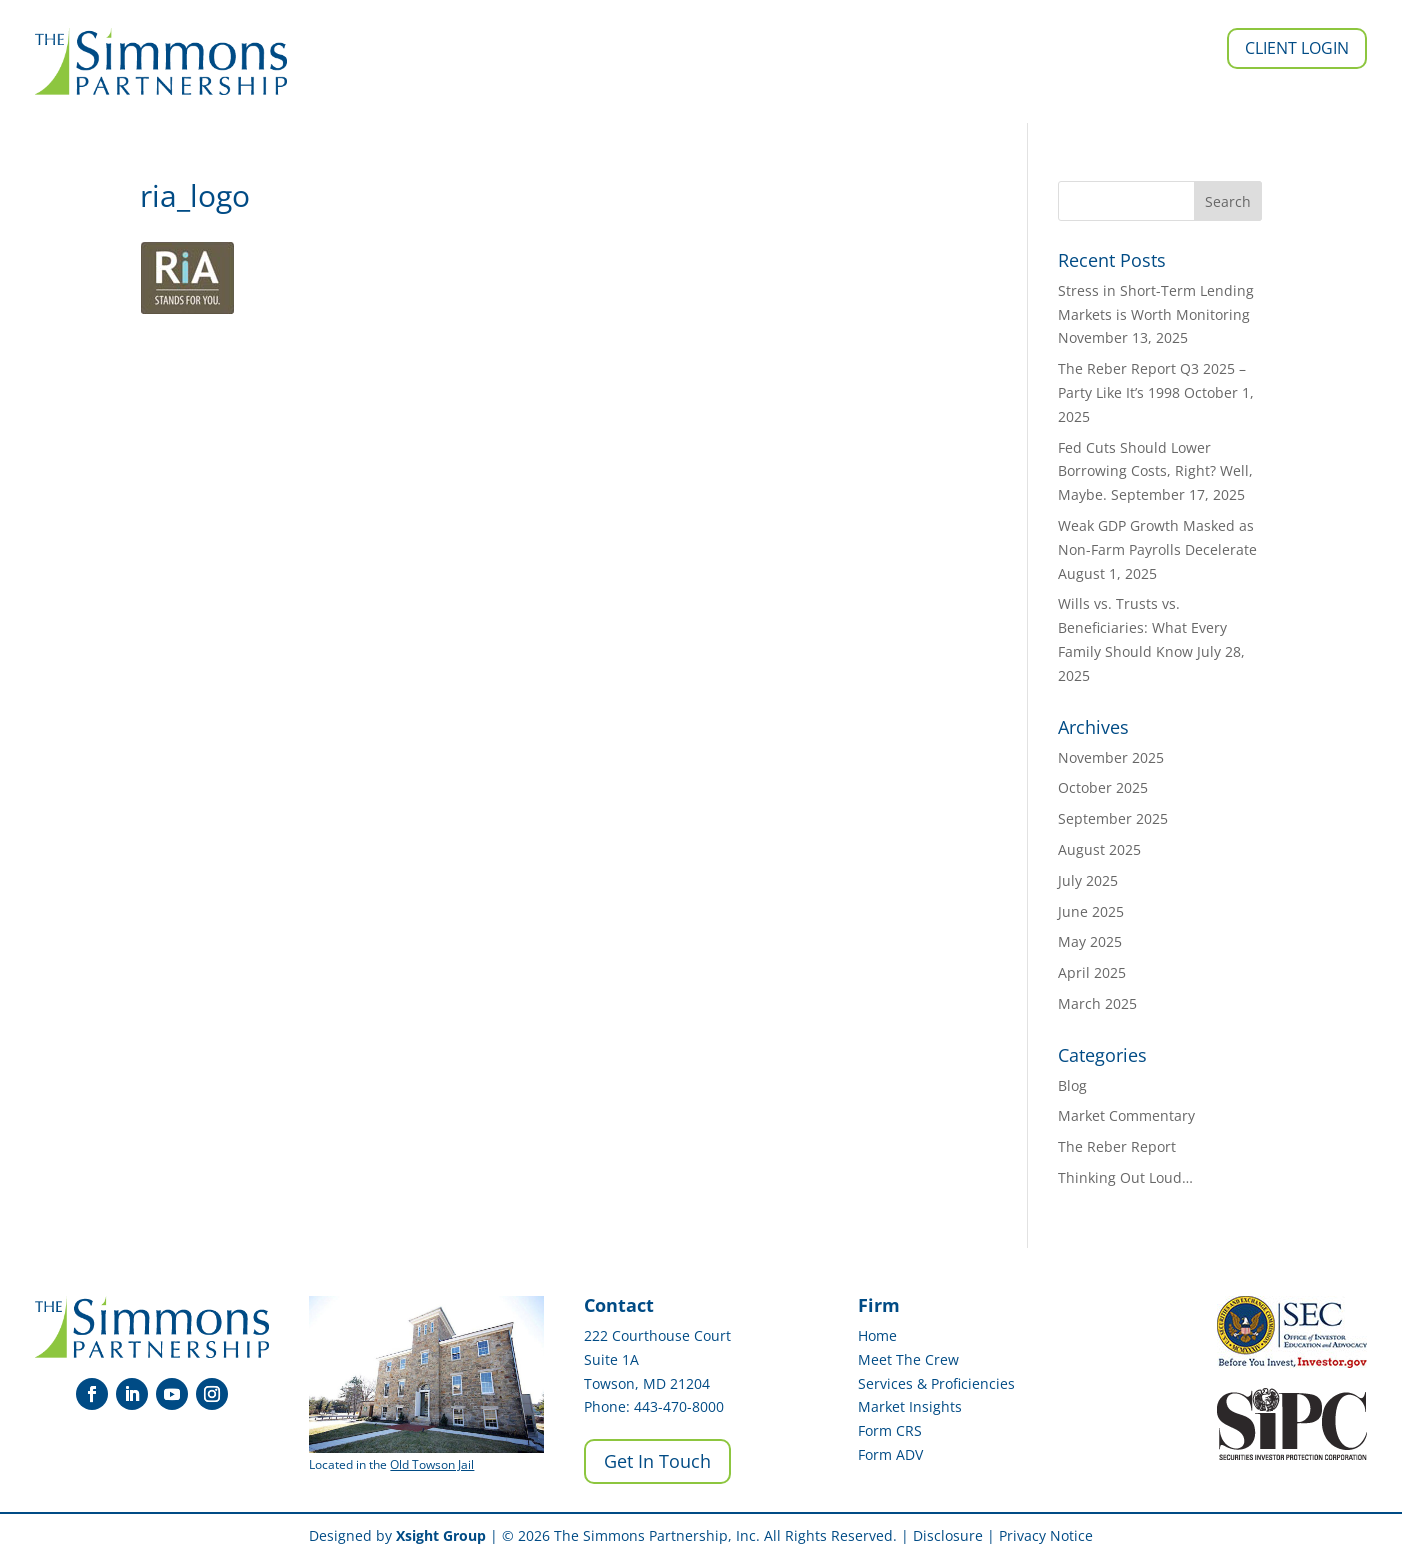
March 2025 (1097, 1003)
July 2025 (1088, 880)
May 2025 (1090, 941)
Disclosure (948, 1535)
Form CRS (890, 1430)
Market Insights (910, 1406)
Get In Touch (657, 1461)
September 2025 (1113, 818)
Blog (1072, 1085)
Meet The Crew (908, 1359)
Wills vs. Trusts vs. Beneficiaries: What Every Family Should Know (1142, 627)
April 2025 (1092, 972)
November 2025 (1111, 757)
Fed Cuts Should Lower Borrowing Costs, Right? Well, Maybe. (1155, 471)
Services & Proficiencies (936, 1383)
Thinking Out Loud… (1125, 1177)
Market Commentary (1126, 1115)
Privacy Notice (1046, 1535)
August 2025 (1099, 849)
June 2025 (1091, 911)
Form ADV (890, 1454)
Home (877, 1335)
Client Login (1297, 48)
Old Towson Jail (432, 1464)
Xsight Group (441, 1535)
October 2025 (1103, 787)
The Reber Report (1117, 1146)
